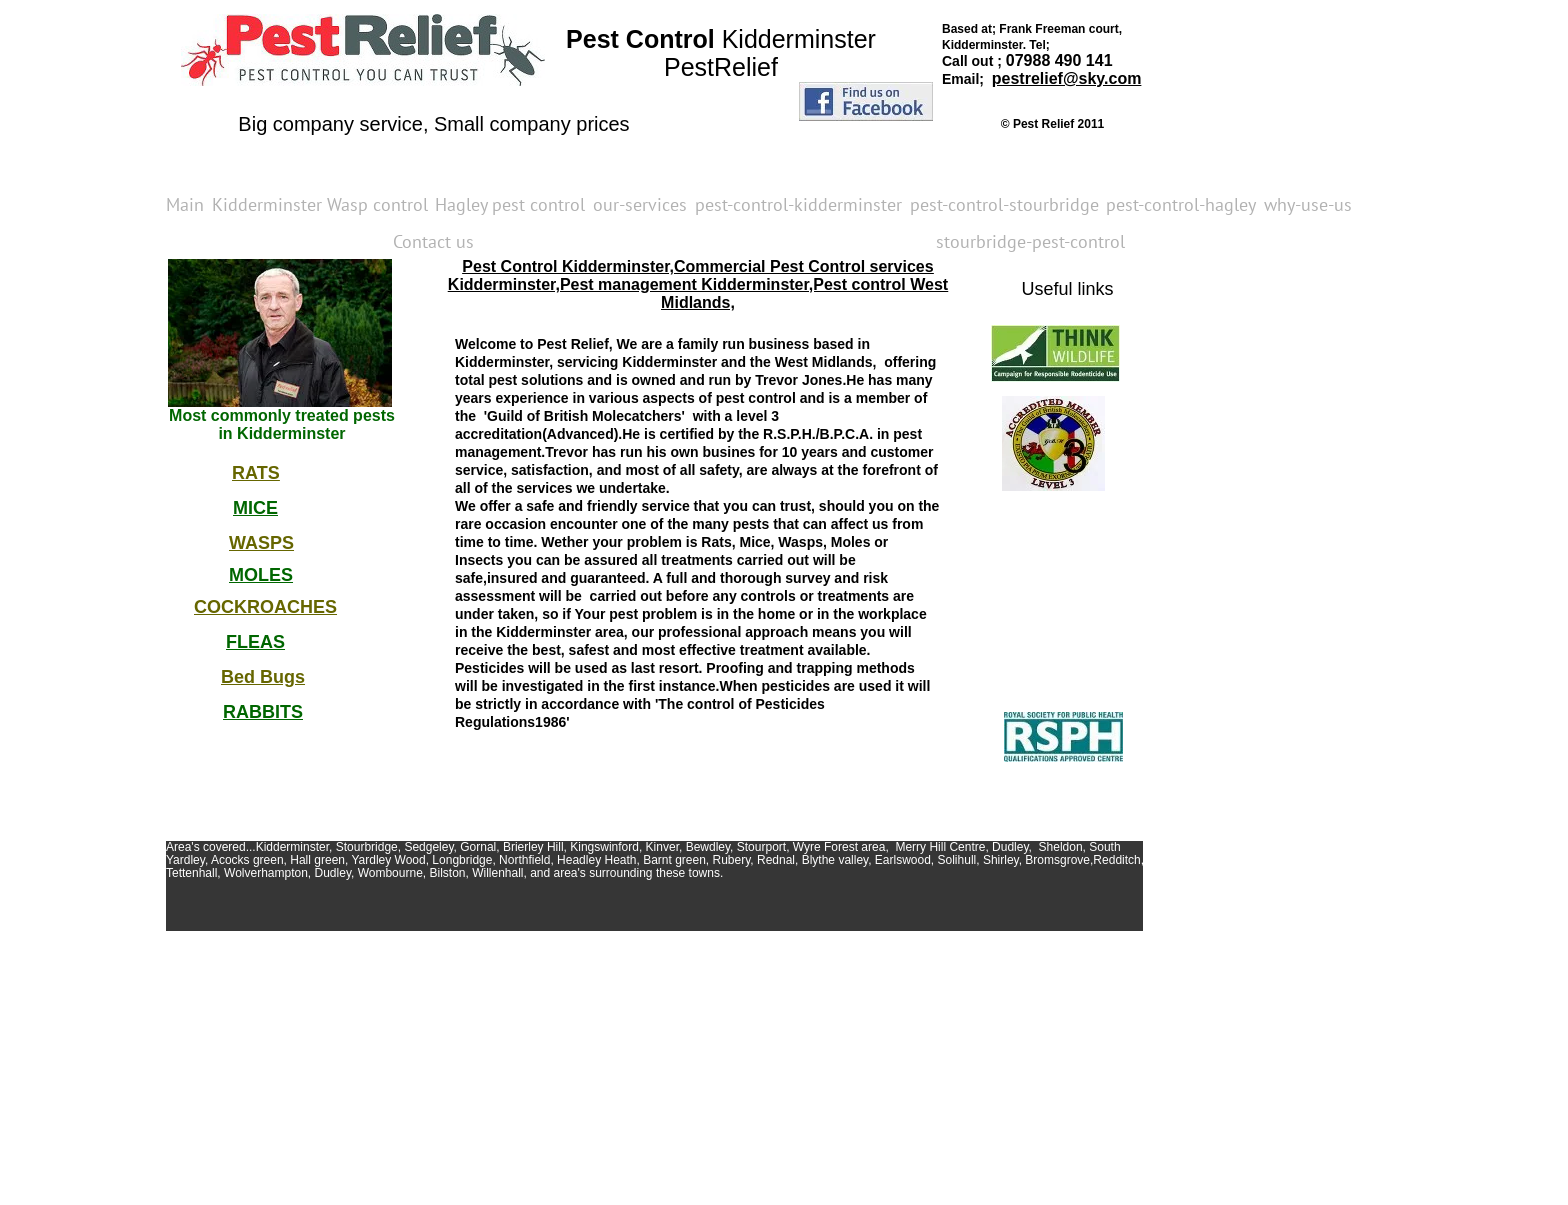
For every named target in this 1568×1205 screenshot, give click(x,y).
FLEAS (255, 642)
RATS (256, 473)
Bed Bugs (263, 677)
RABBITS (263, 712)
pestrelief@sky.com (1067, 78)
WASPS (261, 543)
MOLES (261, 575)
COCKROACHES (265, 607)
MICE (255, 508)
